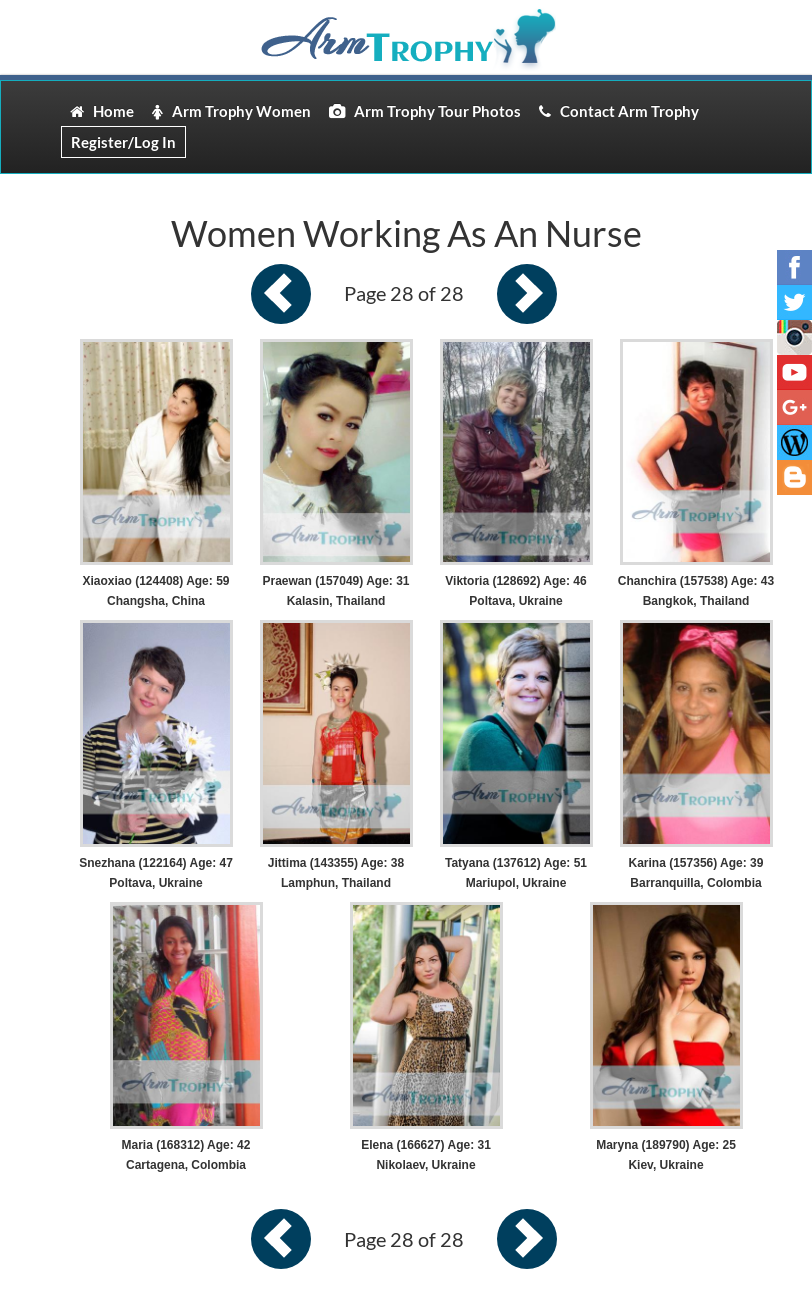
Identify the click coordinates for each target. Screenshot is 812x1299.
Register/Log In (123, 142)
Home (102, 111)
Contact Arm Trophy (619, 111)
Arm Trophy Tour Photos (425, 111)
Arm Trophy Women (231, 111)
